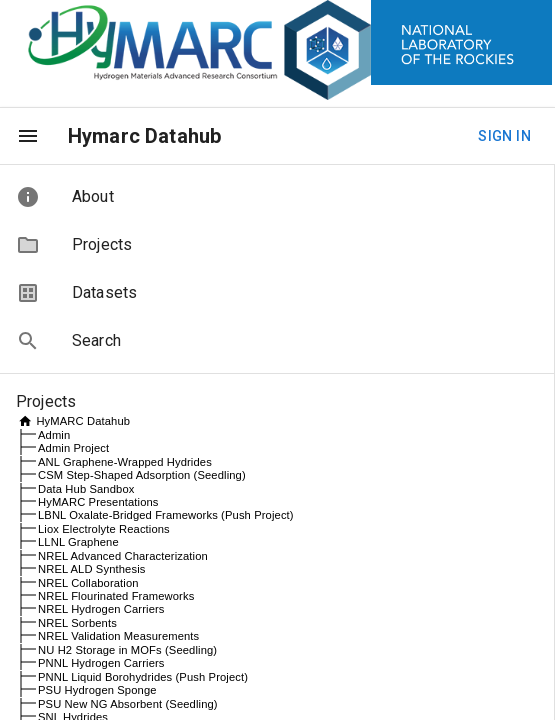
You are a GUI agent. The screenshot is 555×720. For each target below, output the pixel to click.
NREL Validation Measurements (118, 636)
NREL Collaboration (88, 583)
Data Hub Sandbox (86, 489)
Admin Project (73, 448)
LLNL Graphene (78, 542)
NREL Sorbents (77, 623)
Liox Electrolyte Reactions (104, 529)
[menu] (28, 136)
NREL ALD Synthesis (91, 569)
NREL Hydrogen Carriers (101, 609)
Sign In (504, 136)
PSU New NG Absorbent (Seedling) (128, 704)
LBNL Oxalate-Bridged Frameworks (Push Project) (166, 515)
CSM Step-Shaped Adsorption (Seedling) (142, 475)
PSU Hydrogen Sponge (97, 690)
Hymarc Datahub (144, 136)
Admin (54, 435)
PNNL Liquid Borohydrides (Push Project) (143, 677)
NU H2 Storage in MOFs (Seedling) (127, 650)
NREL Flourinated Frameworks (116, 596)
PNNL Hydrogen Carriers (101, 663)
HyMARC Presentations (98, 502)
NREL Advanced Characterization (123, 556)
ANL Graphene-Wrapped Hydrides (125, 462)
